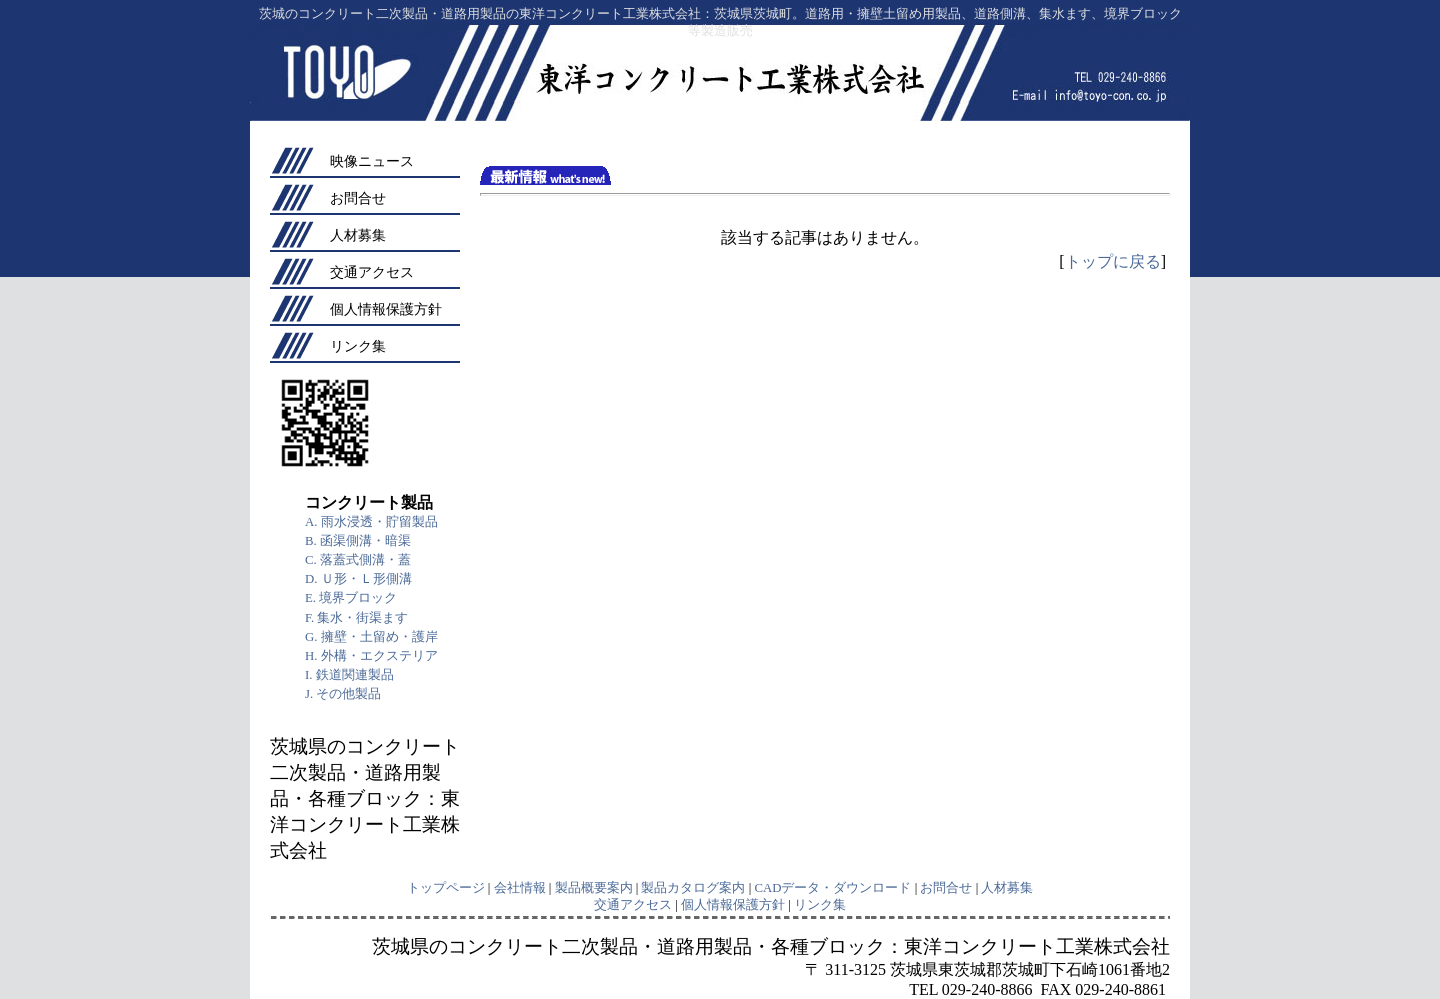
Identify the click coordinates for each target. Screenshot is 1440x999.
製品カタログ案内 (693, 888)
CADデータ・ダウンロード (832, 888)
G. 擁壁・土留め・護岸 (371, 637)
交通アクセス (372, 272)
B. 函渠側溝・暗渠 (358, 541)
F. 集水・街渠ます (357, 618)
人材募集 (358, 235)
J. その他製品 (343, 694)
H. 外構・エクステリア (371, 656)
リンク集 (358, 346)
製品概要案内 (594, 888)
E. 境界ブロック (351, 598)
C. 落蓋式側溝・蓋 (358, 560)
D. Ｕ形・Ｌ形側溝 (358, 579)
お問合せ (358, 198)
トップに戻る (1113, 261)
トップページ (446, 888)
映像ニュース (372, 161)
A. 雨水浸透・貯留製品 (371, 522)
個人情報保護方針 (386, 309)
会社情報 (520, 888)
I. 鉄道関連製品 (349, 675)
